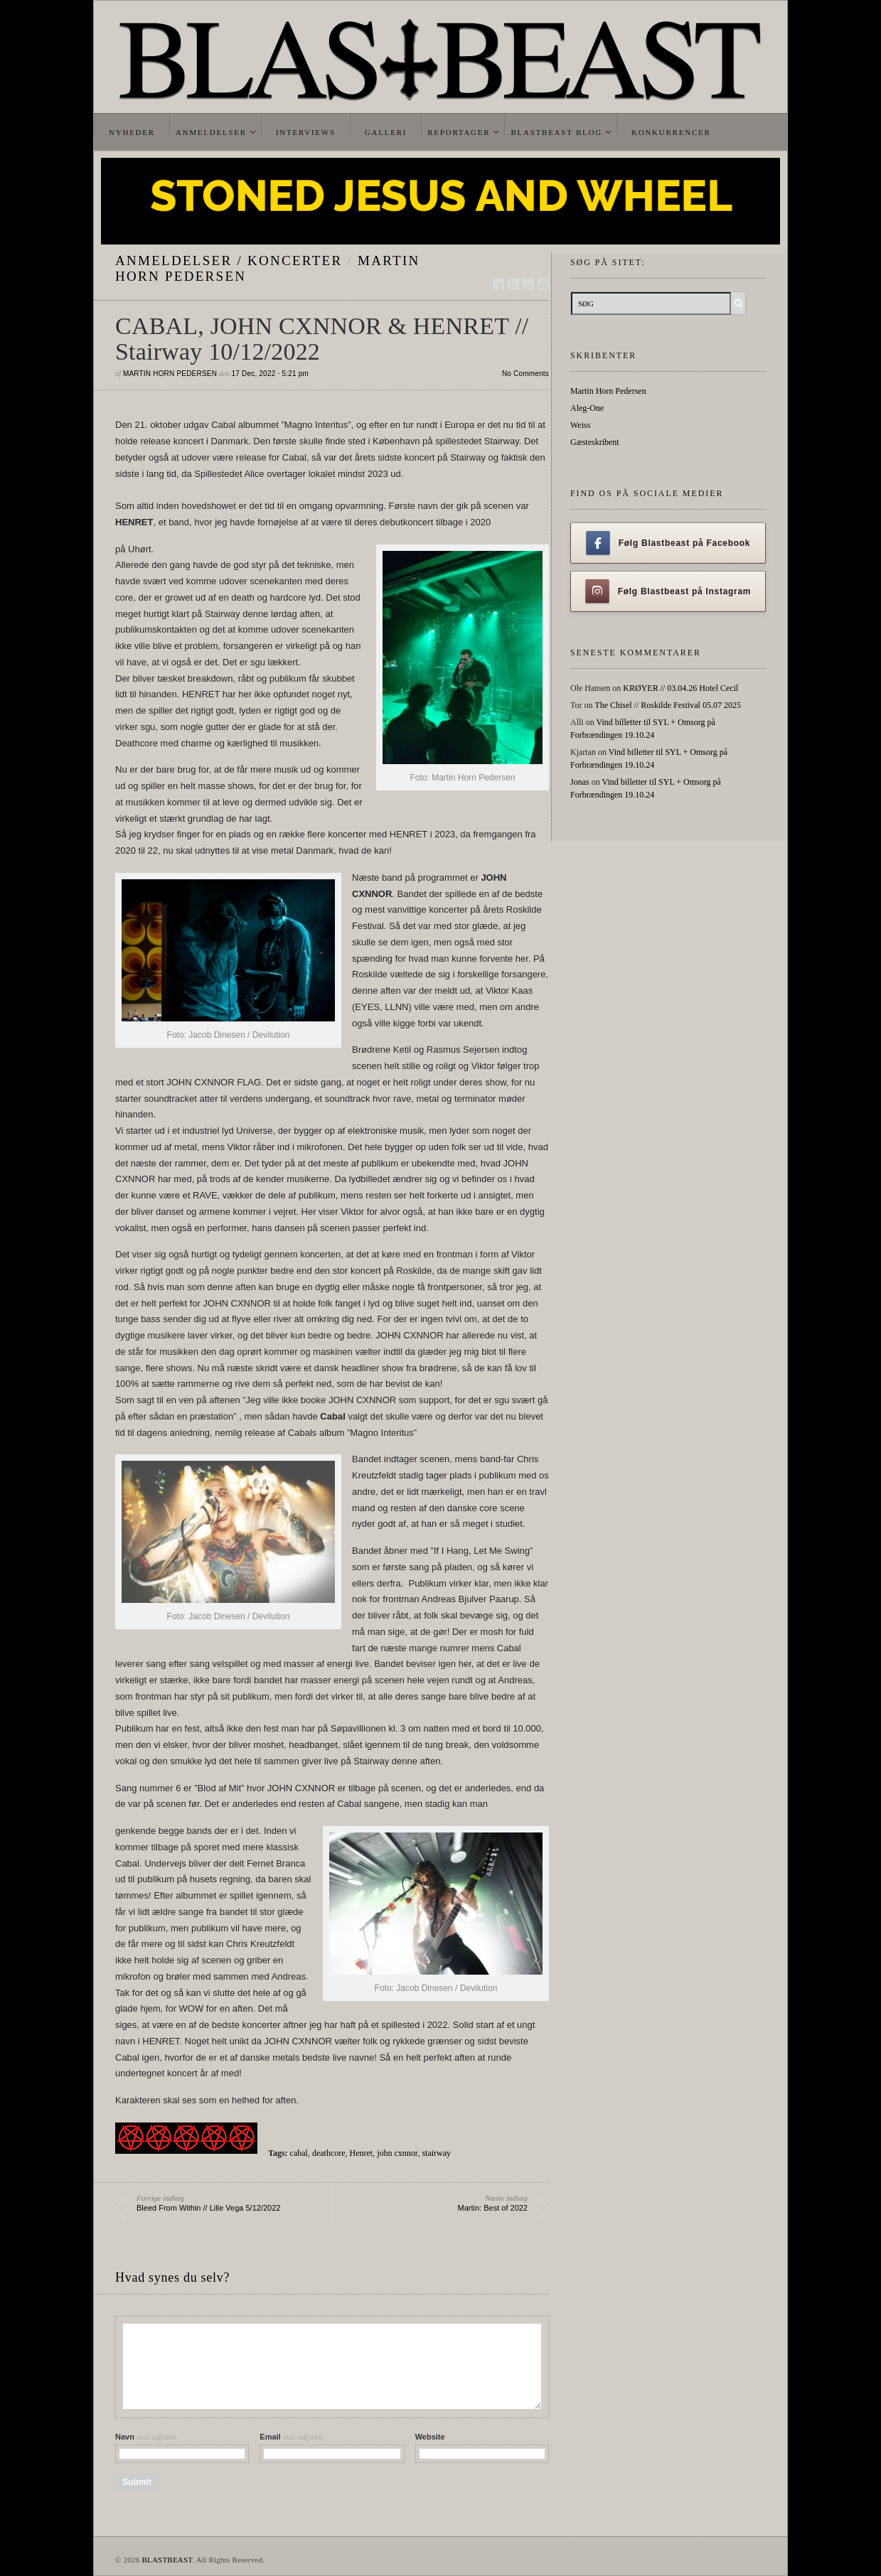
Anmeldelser (211, 132)
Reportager (458, 132)
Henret (361, 2153)
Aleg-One (587, 408)
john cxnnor (397, 2153)
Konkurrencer (671, 132)
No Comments (525, 373)
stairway (436, 2153)
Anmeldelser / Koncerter (228, 260)
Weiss (580, 425)
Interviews (306, 132)
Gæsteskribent (594, 442)
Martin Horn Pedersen (170, 373)
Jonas (579, 782)
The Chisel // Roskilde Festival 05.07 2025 (667, 705)
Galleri (386, 132)
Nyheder (132, 132)
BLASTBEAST (167, 2559)
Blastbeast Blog (556, 132)
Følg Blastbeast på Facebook (668, 543)
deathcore (329, 2153)
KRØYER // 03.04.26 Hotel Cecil (680, 688)
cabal (299, 2153)
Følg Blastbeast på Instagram (668, 591)
